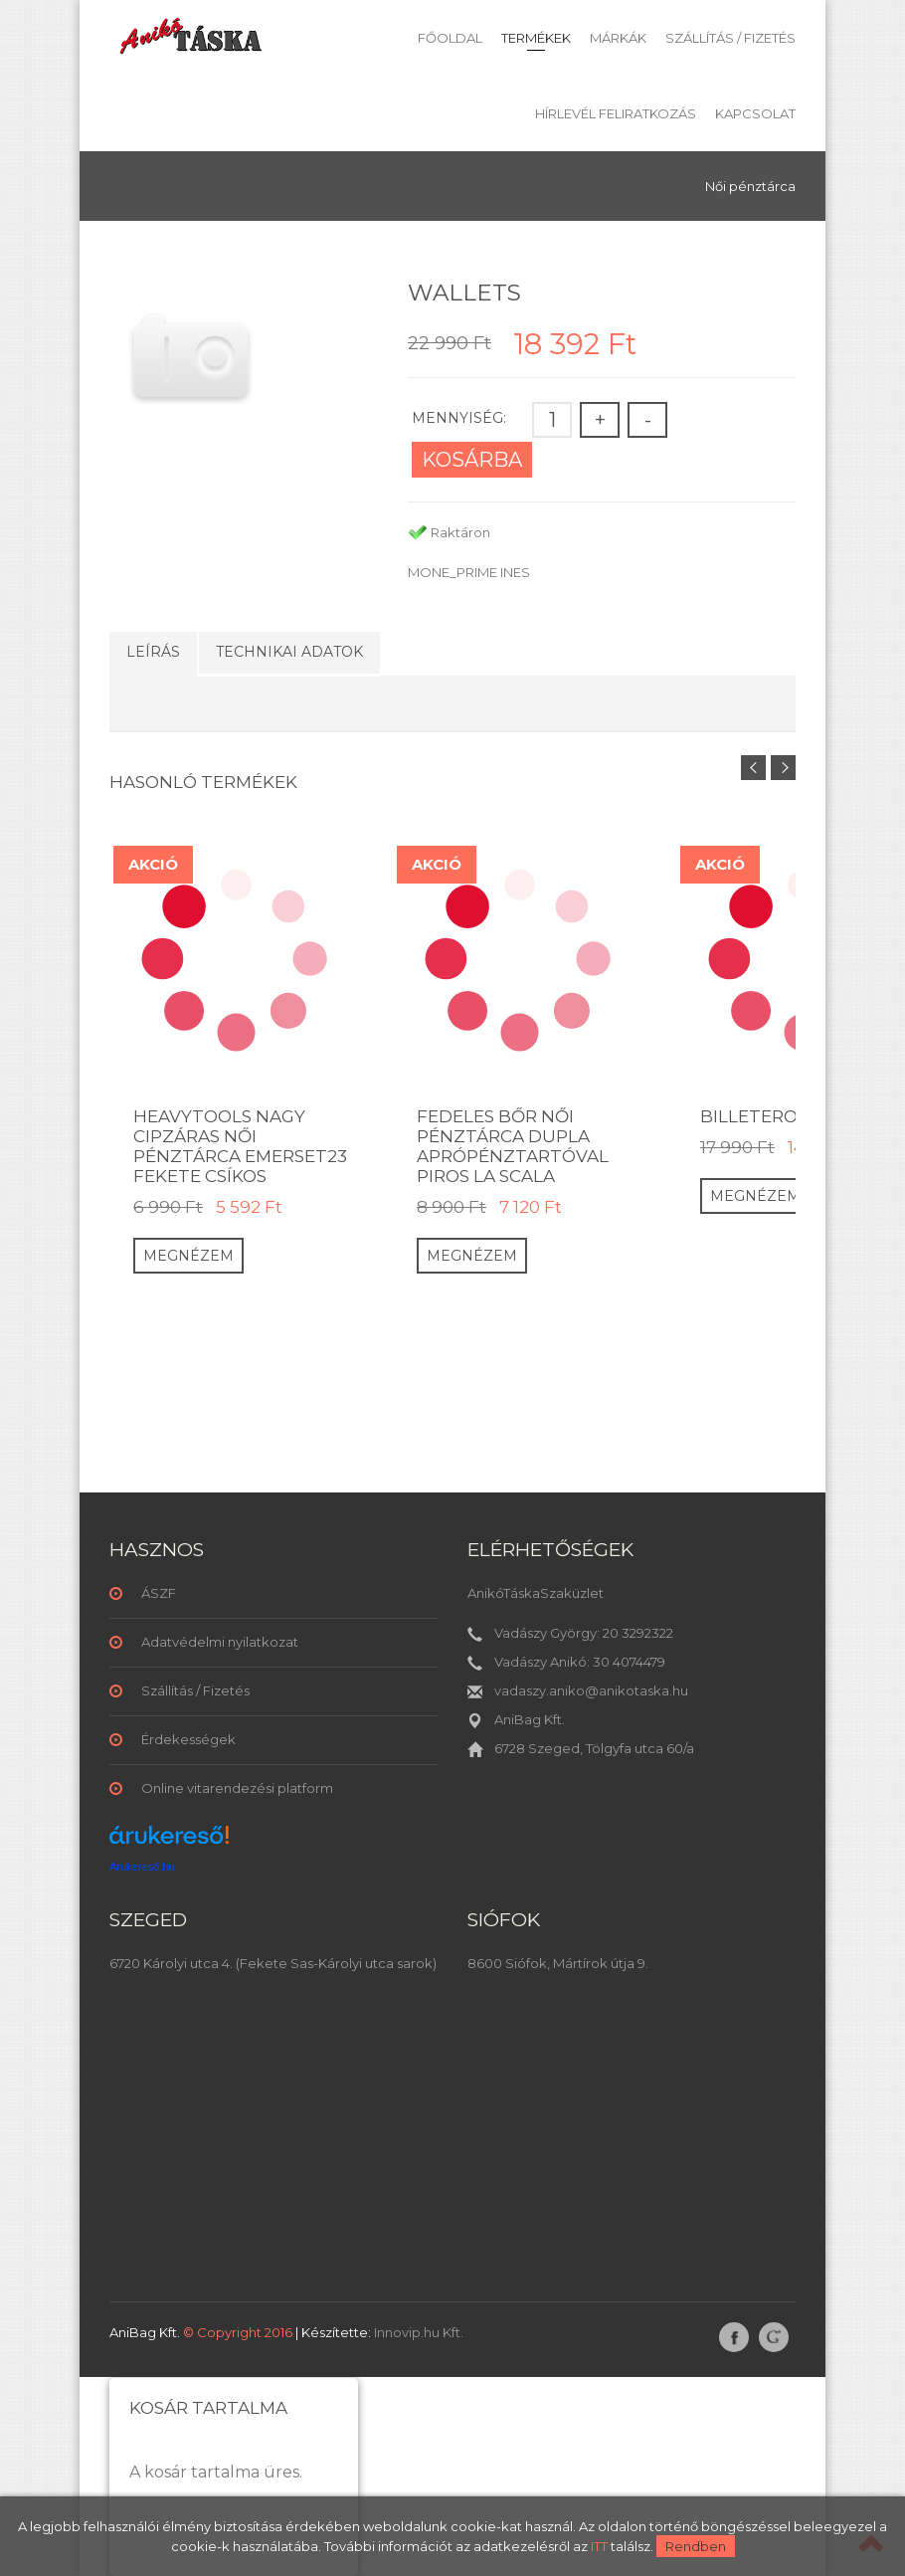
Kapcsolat (755, 113)
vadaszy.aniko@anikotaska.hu (591, 1690)
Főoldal (450, 38)
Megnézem (188, 1256)
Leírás (153, 652)
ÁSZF (158, 1593)
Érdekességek (188, 1739)
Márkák (618, 38)
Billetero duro (777, 1116)
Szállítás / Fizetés (730, 38)
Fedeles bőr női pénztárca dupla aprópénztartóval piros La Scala (513, 1146)
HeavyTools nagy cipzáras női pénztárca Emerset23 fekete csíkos (240, 1146)
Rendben (695, 2546)
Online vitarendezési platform (237, 1788)
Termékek (536, 38)
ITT (599, 2546)
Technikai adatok (289, 652)
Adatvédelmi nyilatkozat (219, 1642)
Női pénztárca (750, 186)
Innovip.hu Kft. (418, 2332)
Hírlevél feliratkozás (615, 113)
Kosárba (472, 460)
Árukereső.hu (141, 1867)
